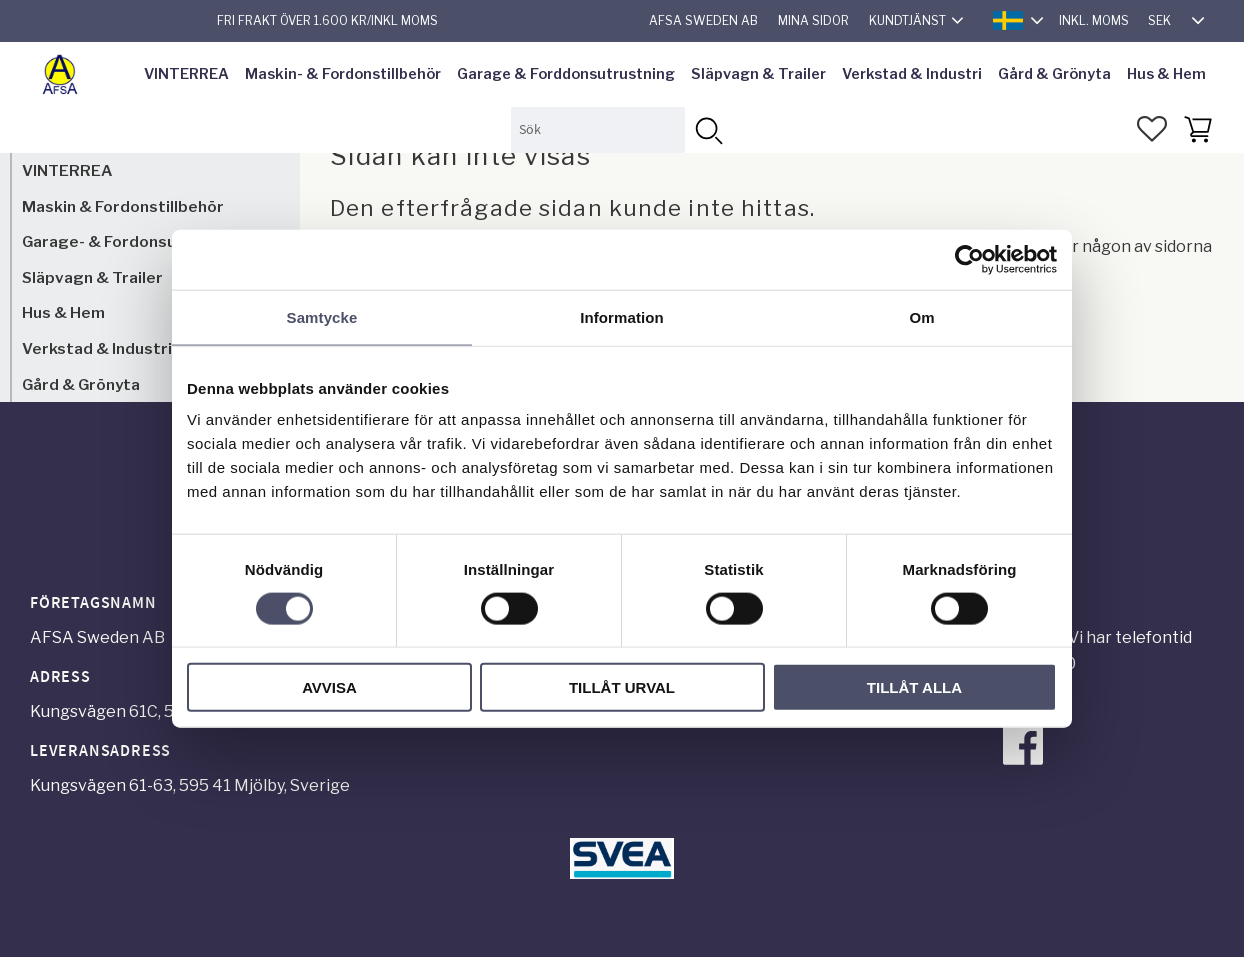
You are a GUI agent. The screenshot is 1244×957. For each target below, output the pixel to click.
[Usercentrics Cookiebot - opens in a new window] (969, 259)
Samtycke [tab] (322, 316)
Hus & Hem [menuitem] (1166, 74)
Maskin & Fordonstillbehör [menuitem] (123, 206)
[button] (1152, 129)
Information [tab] (622, 316)
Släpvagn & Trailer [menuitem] (758, 74)
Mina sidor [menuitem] (813, 20)
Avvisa (329, 687)
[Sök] (707, 129)
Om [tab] (921, 316)
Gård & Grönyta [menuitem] (1054, 74)
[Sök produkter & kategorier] (598, 129)
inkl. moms (1094, 20)
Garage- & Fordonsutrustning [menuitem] (136, 241)
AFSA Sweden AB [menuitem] (703, 20)
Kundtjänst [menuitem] (907, 20)
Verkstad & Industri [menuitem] (912, 74)
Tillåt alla (914, 687)
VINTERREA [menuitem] (186, 74)
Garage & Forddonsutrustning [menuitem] (566, 74)
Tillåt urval (622, 687)
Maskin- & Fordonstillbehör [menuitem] (343, 74)
